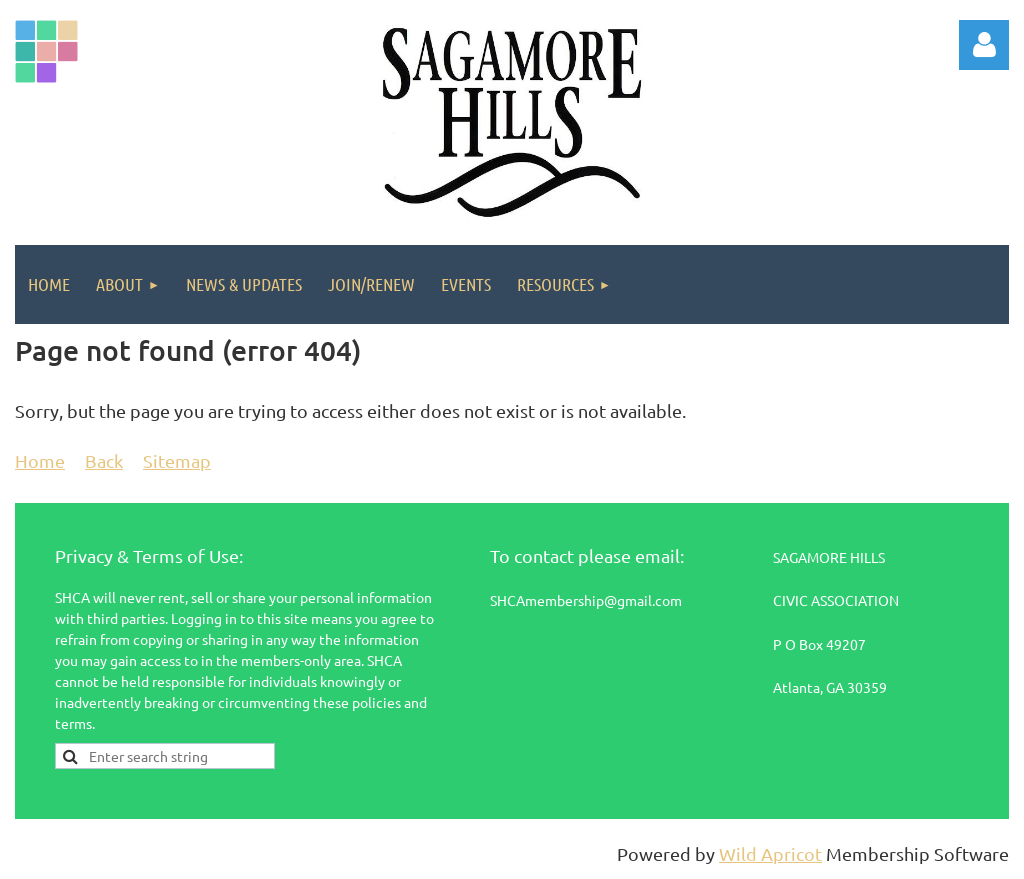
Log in (984, 45)
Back (104, 460)
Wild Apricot (770, 853)
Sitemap (177, 460)
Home (40, 460)
